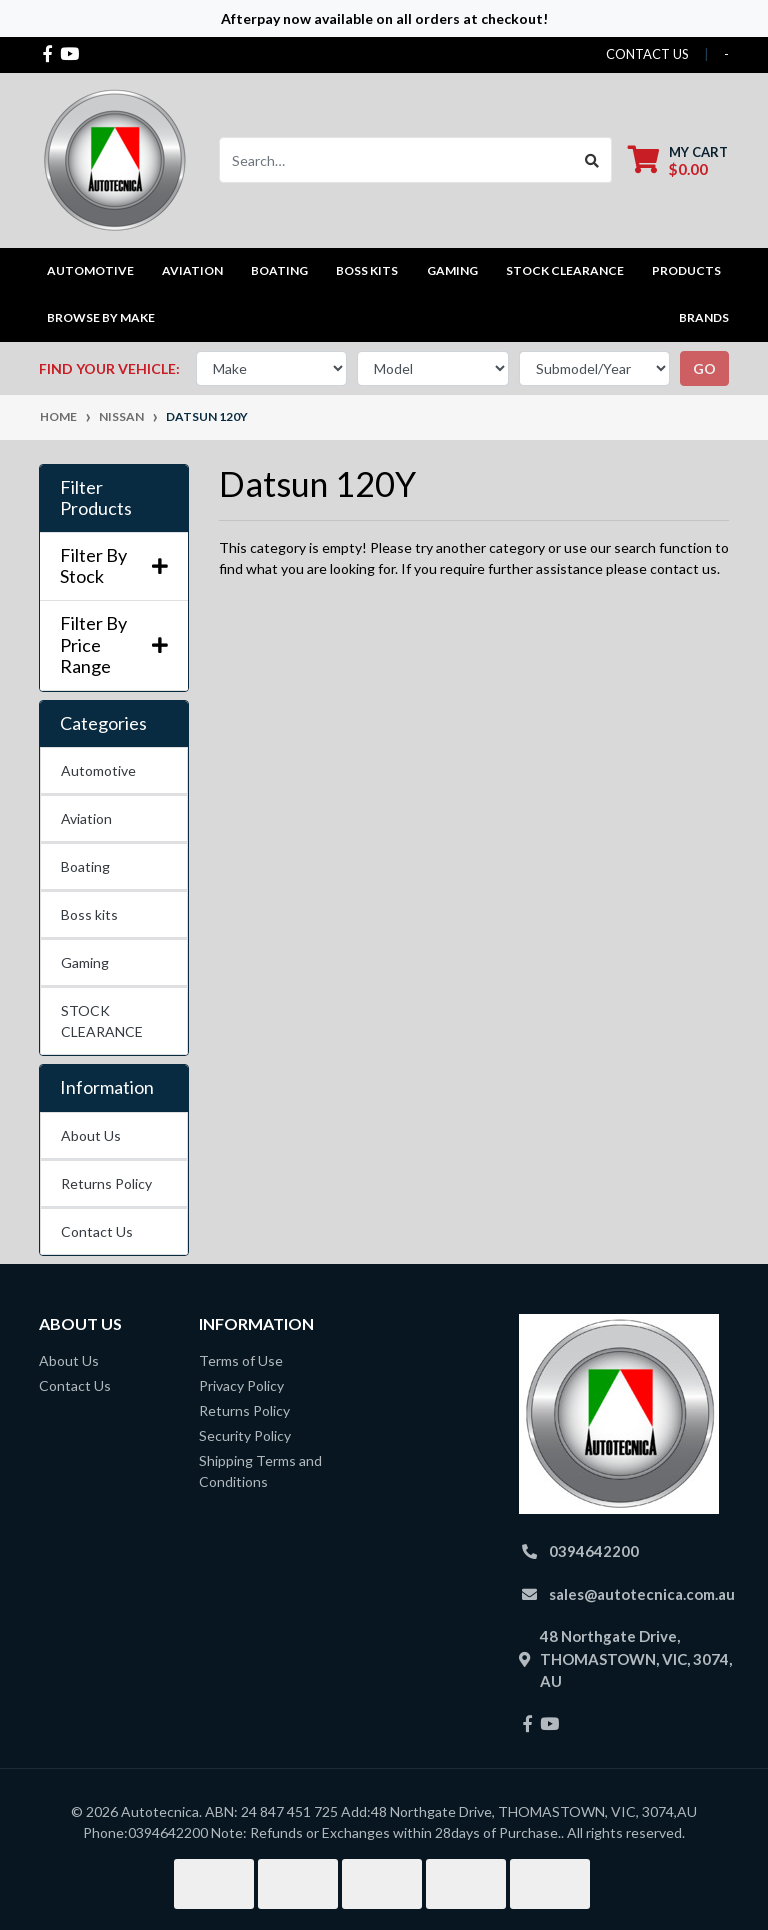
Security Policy (245, 1435)
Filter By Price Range (114, 645)
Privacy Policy (241, 1385)
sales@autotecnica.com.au (642, 1594)
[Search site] (592, 160)
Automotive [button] (90, 270)
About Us (91, 1135)
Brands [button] (704, 317)
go (704, 368)
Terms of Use (241, 1360)
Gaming (85, 962)
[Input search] (396, 160)
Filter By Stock (114, 566)
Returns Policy (106, 1183)
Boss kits (367, 270)
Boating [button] (279, 270)
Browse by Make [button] (101, 317)
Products (686, 270)
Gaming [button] (452, 270)
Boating (85, 866)
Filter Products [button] (96, 498)
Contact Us (97, 1231)
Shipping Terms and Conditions (260, 1471)
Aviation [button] (192, 270)
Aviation (86, 818)
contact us (647, 54)
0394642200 (594, 1551)
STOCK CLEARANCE (565, 270)
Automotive (98, 770)
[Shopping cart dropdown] (678, 160)
